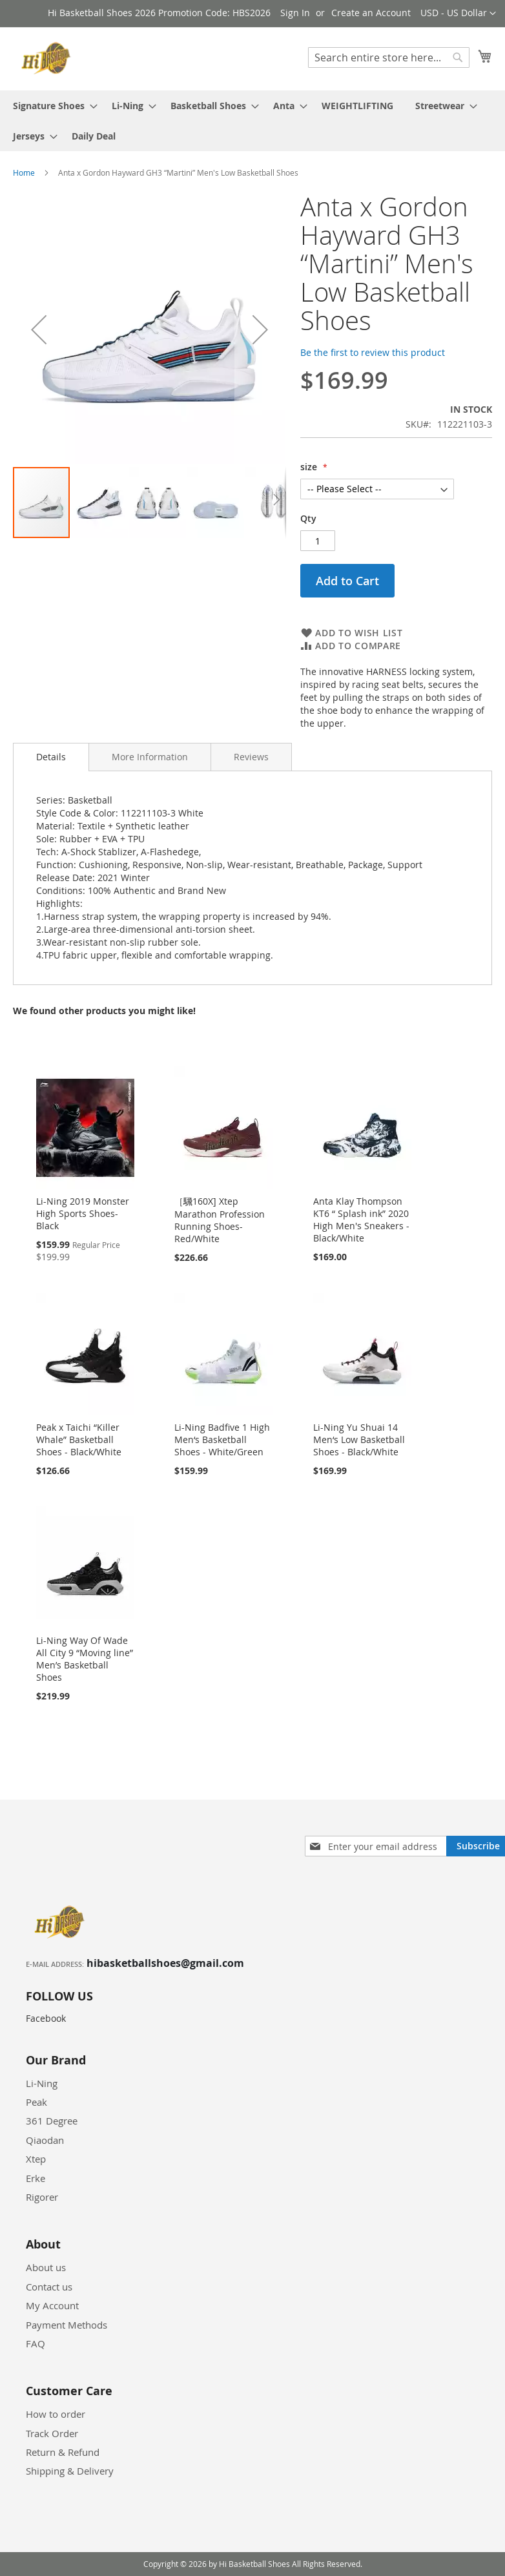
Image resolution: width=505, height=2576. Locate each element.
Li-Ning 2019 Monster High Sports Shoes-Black (82, 1213)
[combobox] (388, 57)
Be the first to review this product (372, 352)
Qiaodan (45, 2140)
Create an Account (371, 12)
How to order (55, 2413)
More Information (150, 757)
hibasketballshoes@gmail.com (165, 1963)
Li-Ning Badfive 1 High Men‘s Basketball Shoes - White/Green (222, 1439)
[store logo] (48, 58)
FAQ (35, 2343)
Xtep (36, 2158)
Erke (35, 2178)
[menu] (252, 120)
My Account (52, 2305)
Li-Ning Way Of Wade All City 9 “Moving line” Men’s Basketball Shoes (84, 1658)
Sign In (295, 12)
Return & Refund (62, 2452)
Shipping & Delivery (70, 2470)
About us (46, 2267)
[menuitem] (51, 105)
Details (51, 757)
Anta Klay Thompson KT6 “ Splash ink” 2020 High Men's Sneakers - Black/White (361, 1219)
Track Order (52, 2433)
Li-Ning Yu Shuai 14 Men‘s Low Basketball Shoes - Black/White (359, 1439)
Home (24, 172)
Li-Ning (41, 2083)
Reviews (251, 757)
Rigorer (42, 2196)
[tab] (51, 757)
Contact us (49, 2286)
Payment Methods (66, 2324)
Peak (36, 2101)
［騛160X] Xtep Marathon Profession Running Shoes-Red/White (219, 1220)
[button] (458, 13)
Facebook (46, 2018)
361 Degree (51, 2120)
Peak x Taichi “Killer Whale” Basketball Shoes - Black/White (78, 1439)
